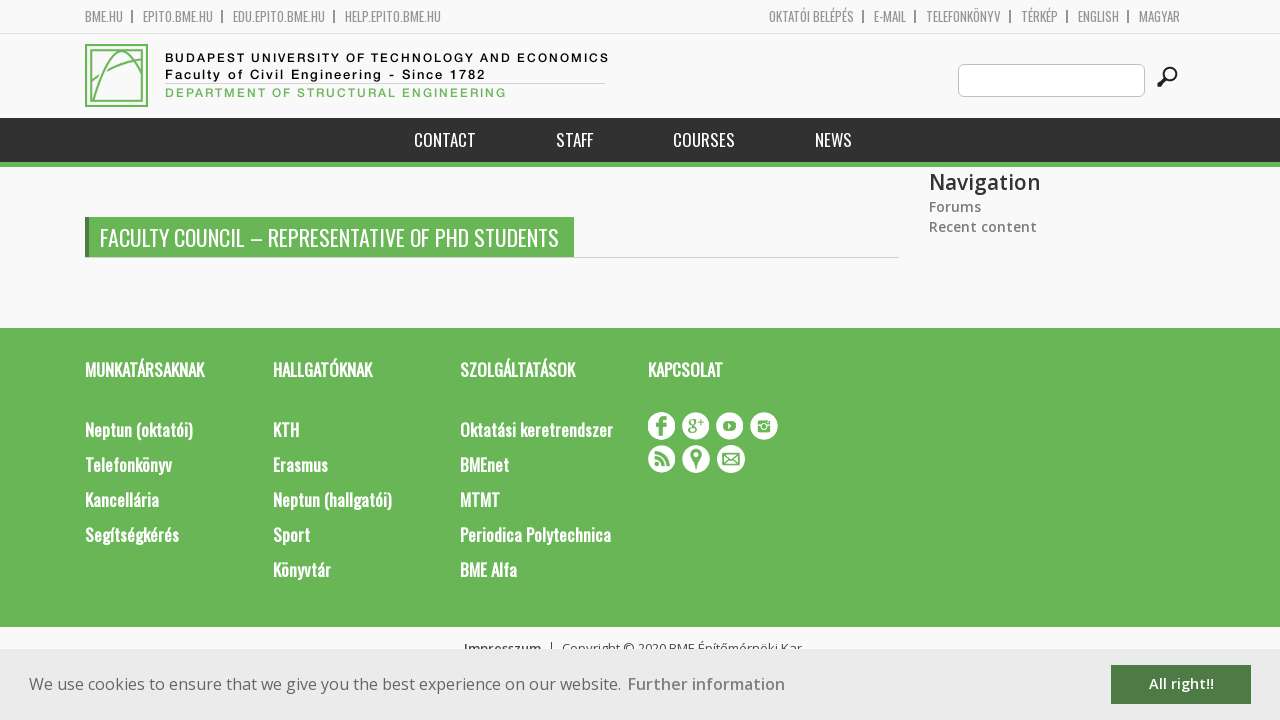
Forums (955, 206)
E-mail (890, 16)
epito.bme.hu (178, 16)
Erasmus (300, 464)
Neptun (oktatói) (138, 429)
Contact (445, 139)
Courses (704, 139)
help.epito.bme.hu (393, 16)
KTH (286, 429)
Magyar (1159, 16)
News (833, 139)
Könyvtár (302, 569)
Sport (291, 534)
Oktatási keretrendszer (536, 429)
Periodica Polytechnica (535, 534)
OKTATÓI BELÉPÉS (811, 16)
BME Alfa (488, 569)
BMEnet (484, 464)
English (1098, 16)
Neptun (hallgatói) (332, 499)
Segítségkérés (132, 534)
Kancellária (122, 499)
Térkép (1039, 16)
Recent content (983, 226)
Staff (574, 139)
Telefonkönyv (963, 16)
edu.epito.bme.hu (279, 16)
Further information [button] (706, 684)
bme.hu (104, 16)
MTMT (480, 499)
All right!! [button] (1181, 683)
